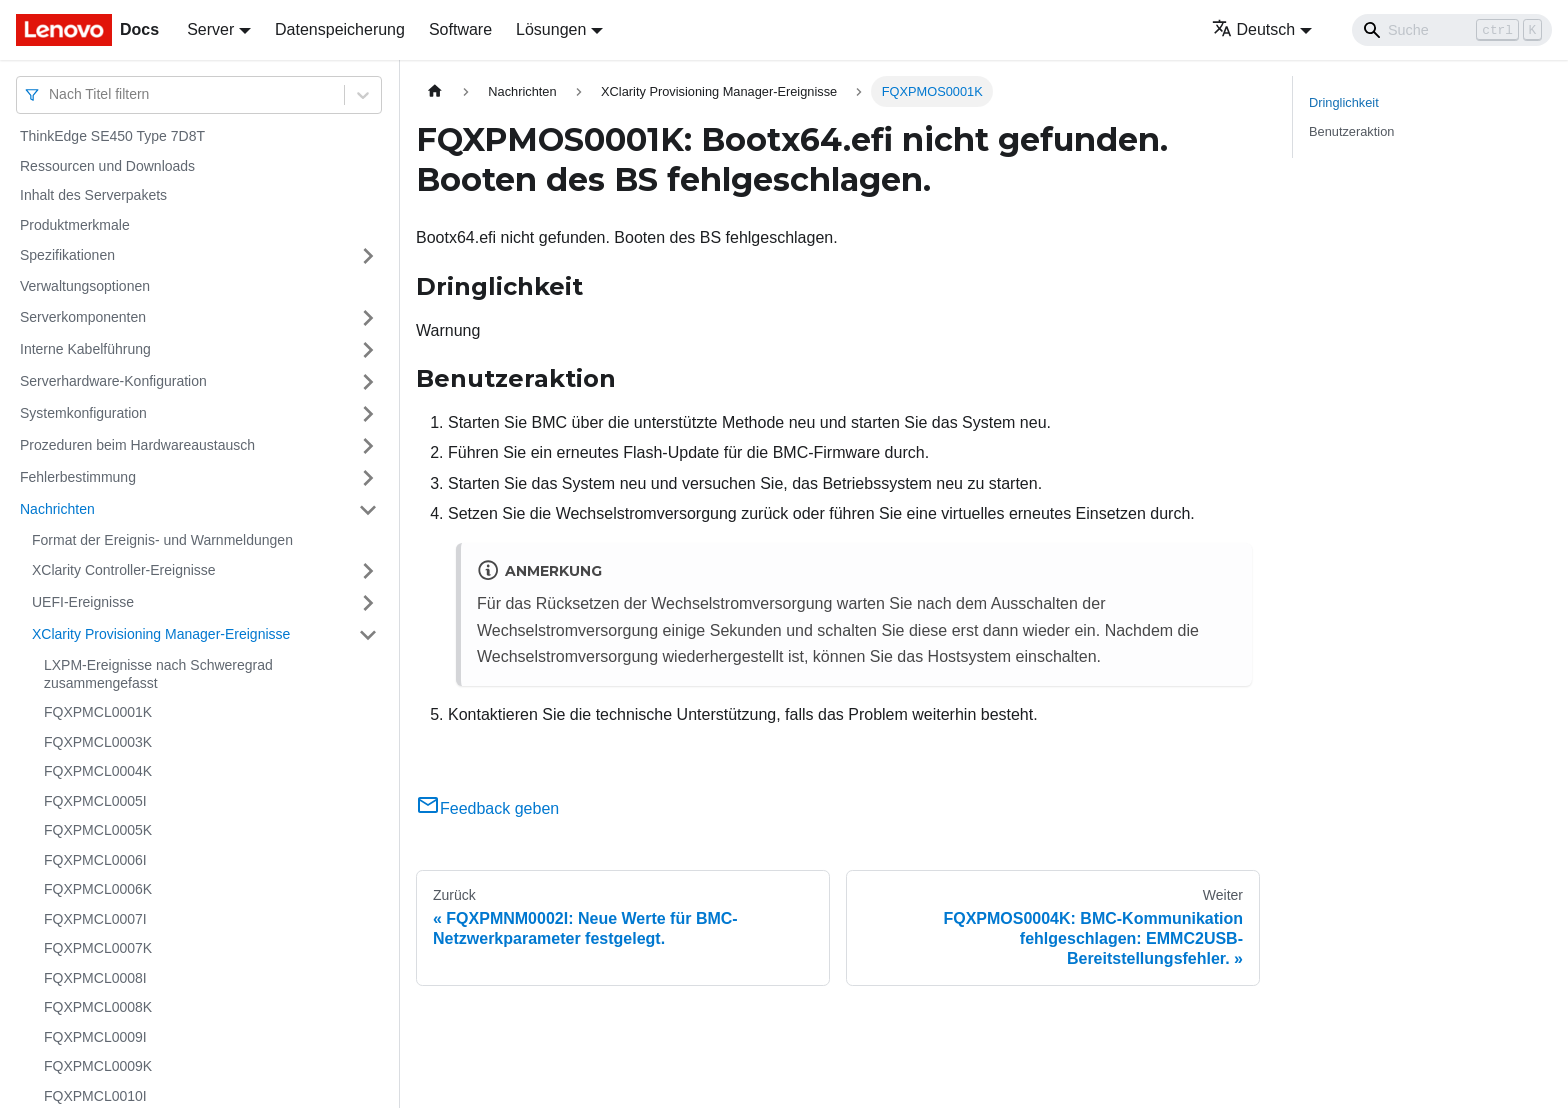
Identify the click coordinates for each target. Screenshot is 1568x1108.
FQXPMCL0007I (95, 919)
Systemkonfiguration (83, 413)
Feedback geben (487, 808)
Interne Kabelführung (85, 349)
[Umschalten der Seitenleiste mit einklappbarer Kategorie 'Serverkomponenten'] (368, 318)
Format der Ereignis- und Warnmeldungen (162, 540)
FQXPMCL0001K (98, 712)
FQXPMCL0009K (98, 1066)
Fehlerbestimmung (78, 477)
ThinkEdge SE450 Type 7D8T (112, 136)
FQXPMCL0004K (98, 771)
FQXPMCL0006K (98, 889)
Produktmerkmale (75, 225)
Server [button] (210, 29)
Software (460, 29)
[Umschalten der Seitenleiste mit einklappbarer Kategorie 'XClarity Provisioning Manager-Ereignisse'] (368, 635)
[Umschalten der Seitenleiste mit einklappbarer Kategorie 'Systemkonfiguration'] (368, 414)
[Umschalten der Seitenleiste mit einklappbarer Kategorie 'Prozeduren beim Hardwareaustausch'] (368, 446)
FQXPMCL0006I (95, 860)
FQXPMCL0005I (95, 801)
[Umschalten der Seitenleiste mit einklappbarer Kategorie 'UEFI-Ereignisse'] (368, 603)
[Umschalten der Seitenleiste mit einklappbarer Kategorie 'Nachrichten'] (368, 510)
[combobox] (51, 94)
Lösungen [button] (551, 29)
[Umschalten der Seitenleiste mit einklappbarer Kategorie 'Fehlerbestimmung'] (368, 478)
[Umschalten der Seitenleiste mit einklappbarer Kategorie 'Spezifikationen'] (368, 256)
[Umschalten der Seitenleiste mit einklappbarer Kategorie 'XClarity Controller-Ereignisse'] (368, 571)
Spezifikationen (67, 255)
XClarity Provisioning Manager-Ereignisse (161, 634)
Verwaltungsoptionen (85, 286)
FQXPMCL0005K (98, 830)
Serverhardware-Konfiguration (113, 381)
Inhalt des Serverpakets (93, 195)
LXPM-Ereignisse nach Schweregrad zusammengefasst (158, 674)
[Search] (1452, 30)
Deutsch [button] (1254, 29)
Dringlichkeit (1344, 102)
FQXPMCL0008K (98, 1007)
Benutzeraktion (1351, 131)
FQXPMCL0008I (95, 978)
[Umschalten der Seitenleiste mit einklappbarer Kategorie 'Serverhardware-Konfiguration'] (368, 382)
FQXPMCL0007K (98, 948)
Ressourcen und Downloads (107, 166)
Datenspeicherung (340, 29)
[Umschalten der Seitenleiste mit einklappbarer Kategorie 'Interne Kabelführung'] (368, 350)
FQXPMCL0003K (98, 742)
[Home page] (435, 91)
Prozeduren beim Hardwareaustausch (137, 445)
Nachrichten (57, 509)
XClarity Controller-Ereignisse (124, 570)
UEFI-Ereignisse (83, 602)
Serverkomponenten (83, 317)
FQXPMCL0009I (95, 1037)
